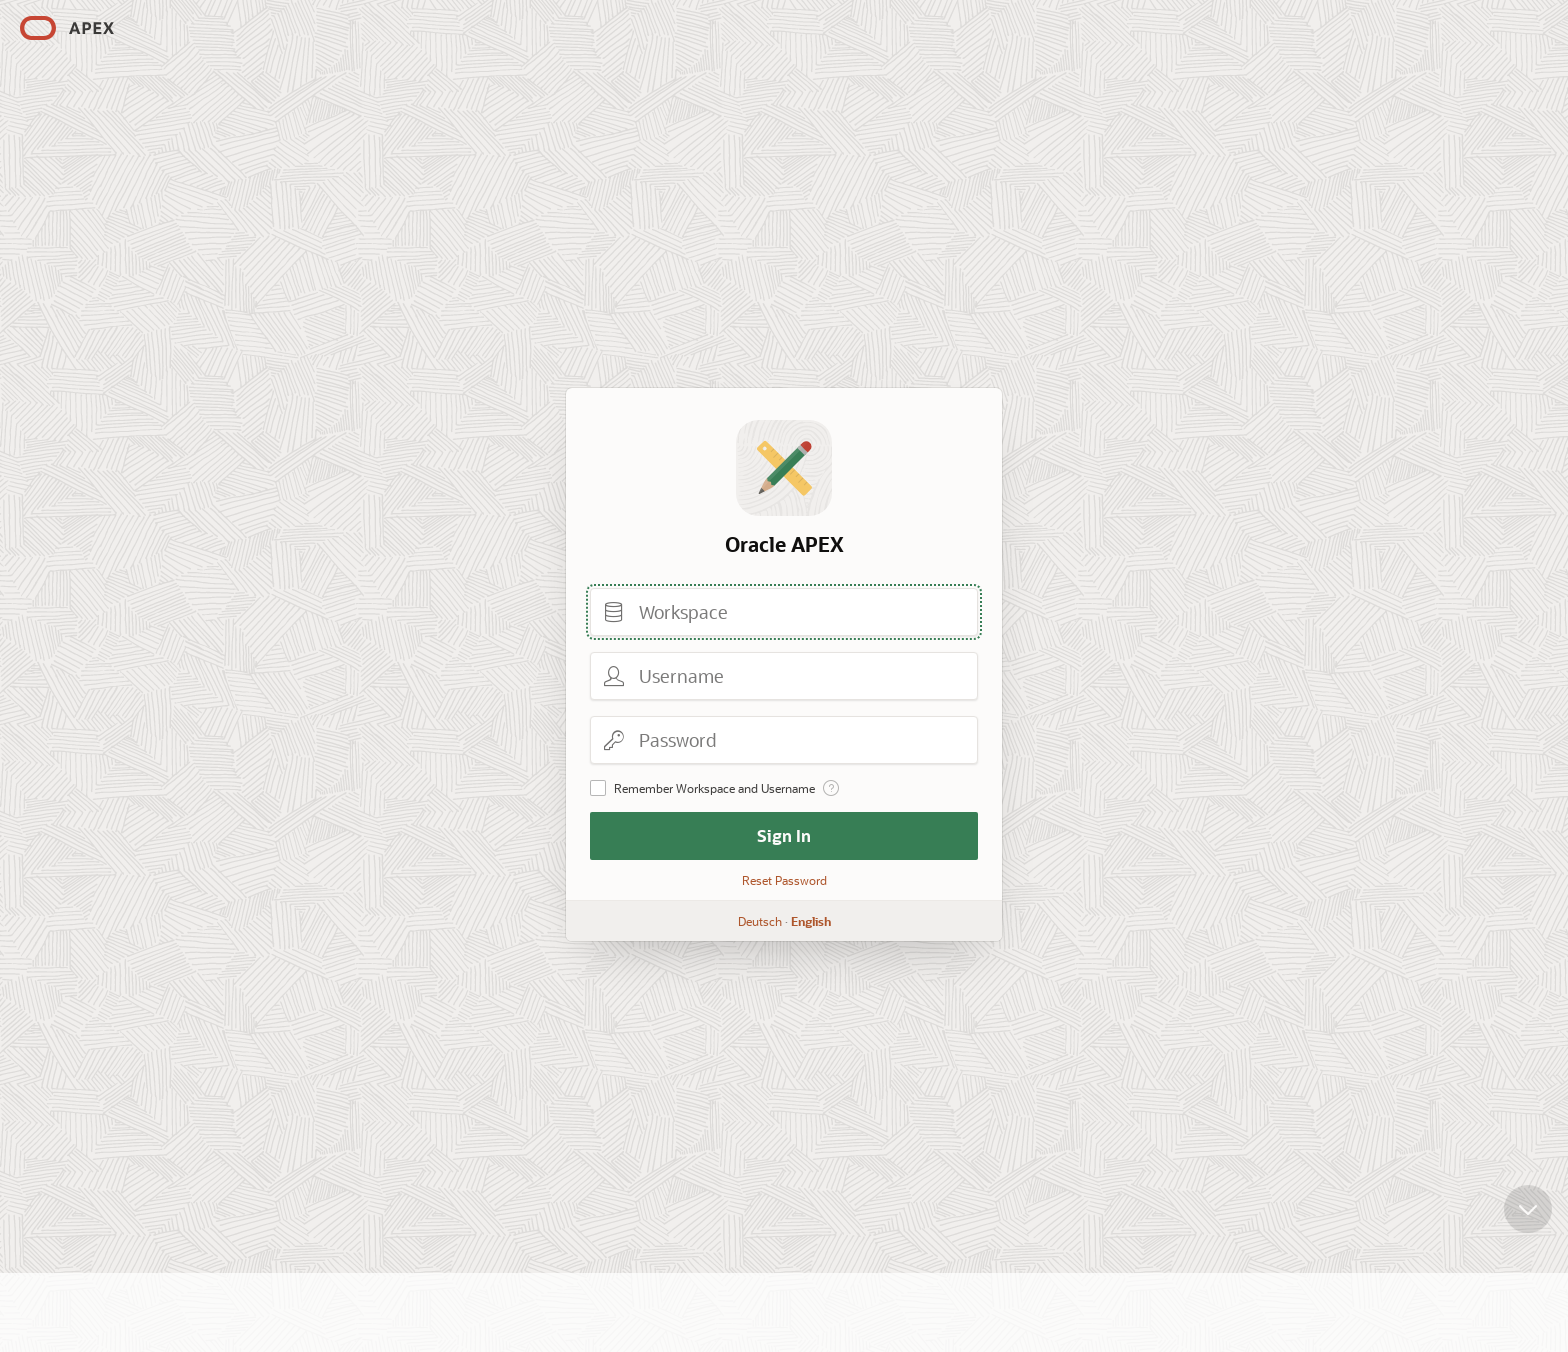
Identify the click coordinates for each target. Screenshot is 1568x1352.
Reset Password (784, 880)
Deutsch (760, 921)
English (811, 921)
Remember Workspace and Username (714, 788)
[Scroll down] (1528, 1225)
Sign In (784, 835)
